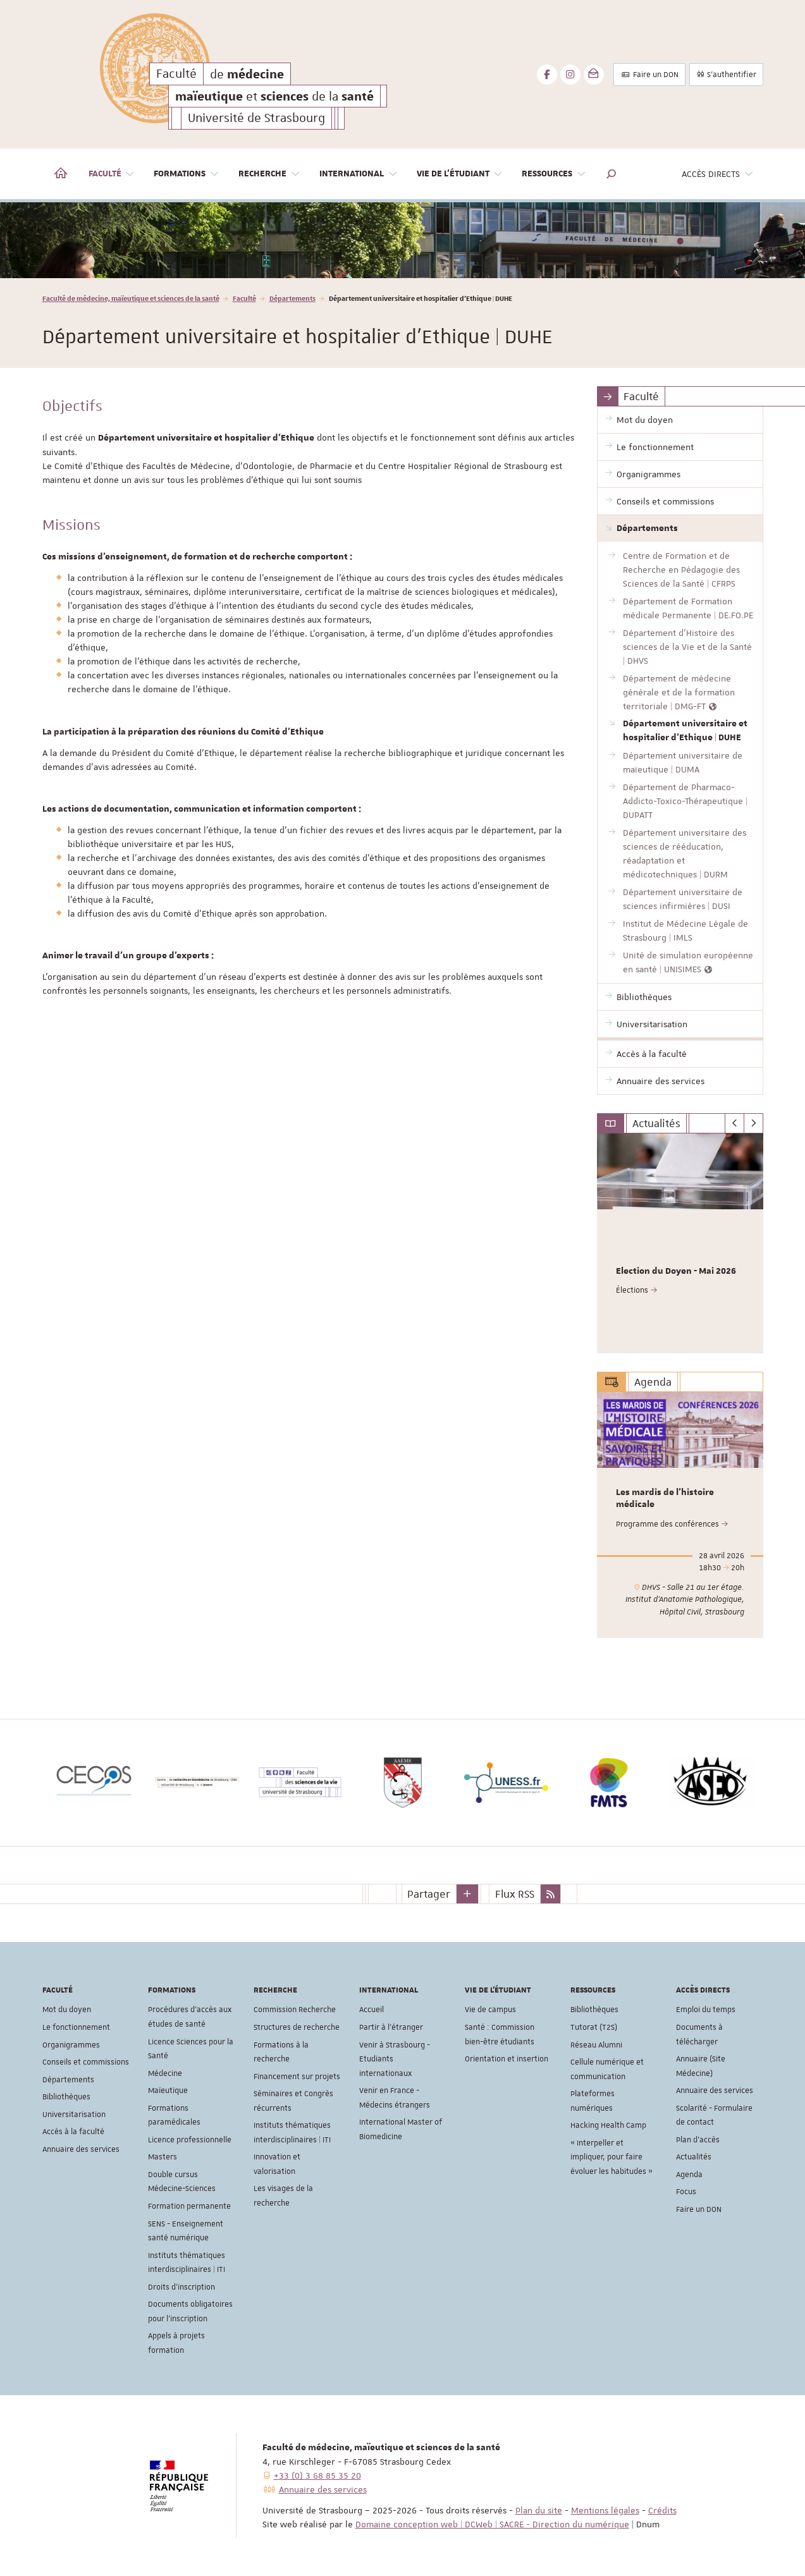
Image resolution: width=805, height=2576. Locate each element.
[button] (611, 174)
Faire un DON (649, 75)
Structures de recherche (297, 2027)
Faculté (244, 298)
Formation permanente (189, 2206)
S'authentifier (726, 75)
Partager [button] (428, 1893)
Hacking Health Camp (608, 2125)
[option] (402, 240)
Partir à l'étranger (391, 2027)
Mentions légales (605, 2510)
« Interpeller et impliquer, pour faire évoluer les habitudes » (611, 2156)
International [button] (358, 174)
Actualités (693, 2157)
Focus (686, 2192)
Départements (292, 298)
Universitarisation (74, 2114)
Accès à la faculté (73, 2132)
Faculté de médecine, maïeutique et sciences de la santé (130, 298)
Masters (162, 2157)
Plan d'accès (698, 2139)
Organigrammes (71, 2044)
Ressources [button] (554, 174)
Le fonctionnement (76, 2027)
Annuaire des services (81, 2149)
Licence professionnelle (189, 2139)
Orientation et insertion (506, 2059)
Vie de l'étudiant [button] (460, 174)
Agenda (689, 2175)
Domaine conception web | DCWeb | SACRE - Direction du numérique (492, 2524)
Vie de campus (490, 2010)
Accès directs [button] (718, 174)
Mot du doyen (66, 2010)
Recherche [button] (269, 174)
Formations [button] (186, 174)
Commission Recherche (295, 2010)
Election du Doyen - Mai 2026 (676, 1271)
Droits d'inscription (181, 2286)
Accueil (371, 2010)
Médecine (165, 2073)
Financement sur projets (297, 2076)
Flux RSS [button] (514, 1893)
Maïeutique (168, 2090)
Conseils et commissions (85, 2062)
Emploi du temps (705, 2010)
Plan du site (538, 2510)
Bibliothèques (66, 2097)
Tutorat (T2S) (593, 2027)
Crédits (662, 2510)
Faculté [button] (112, 174)
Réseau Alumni (596, 2044)
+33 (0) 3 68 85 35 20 (317, 2475)
